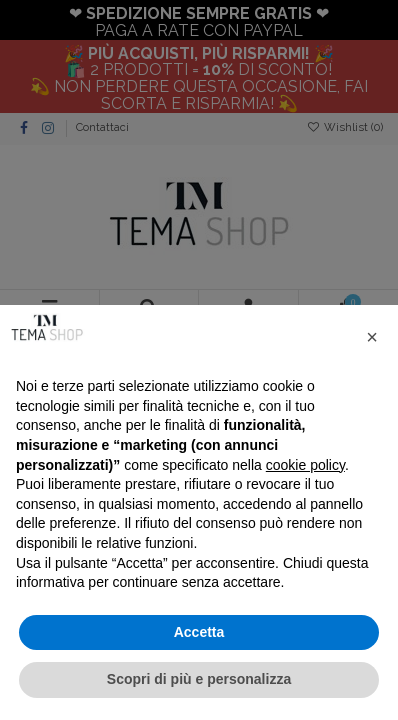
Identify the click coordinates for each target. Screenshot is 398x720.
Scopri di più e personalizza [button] (199, 679)
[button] (372, 337)
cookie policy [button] (305, 465)
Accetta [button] (199, 632)
